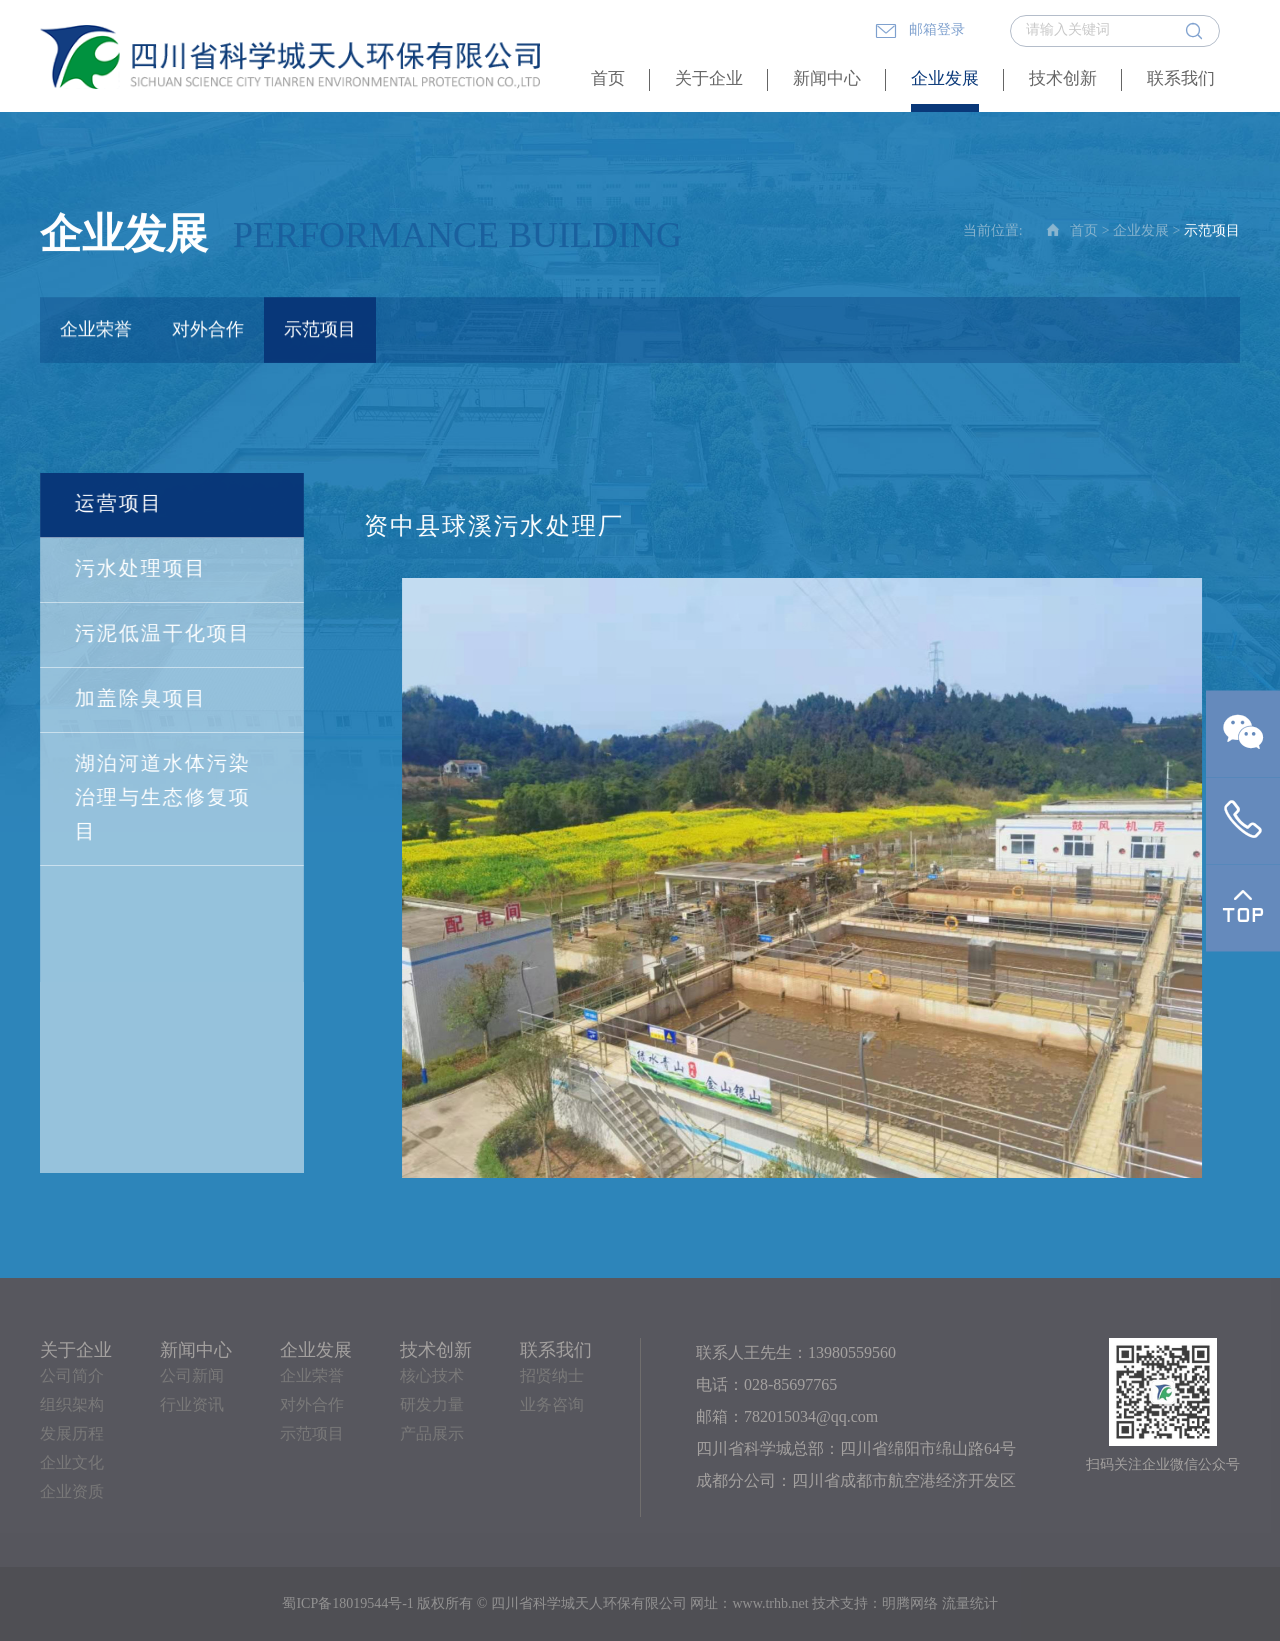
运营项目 (118, 504)
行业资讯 (192, 1405)
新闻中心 (827, 79)
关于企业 (709, 79)
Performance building (457, 238)
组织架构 (72, 1405)
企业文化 (72, 1463)
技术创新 (1063, 79)
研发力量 (432, 1405)
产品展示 (432, 1434)
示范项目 (320, 331)
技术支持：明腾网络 (875, 1604)
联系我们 (1181, 79)
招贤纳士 (552, 1376)
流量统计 (970, 1604)
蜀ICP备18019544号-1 (347, 1604)
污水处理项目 (140, 569)
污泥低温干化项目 (162, 634)
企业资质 (72, 1492)
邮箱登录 (919, 31)
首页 (608, 79)
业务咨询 (552, 1405)
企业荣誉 (96, 331)
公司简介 (72, 1376)
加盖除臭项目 (140, 699)
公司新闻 (192, 1376)
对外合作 (208, 331)
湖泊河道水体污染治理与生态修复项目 (162, 798)
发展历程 (72, 1434)
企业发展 (945, 79)
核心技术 (432, 1376)
